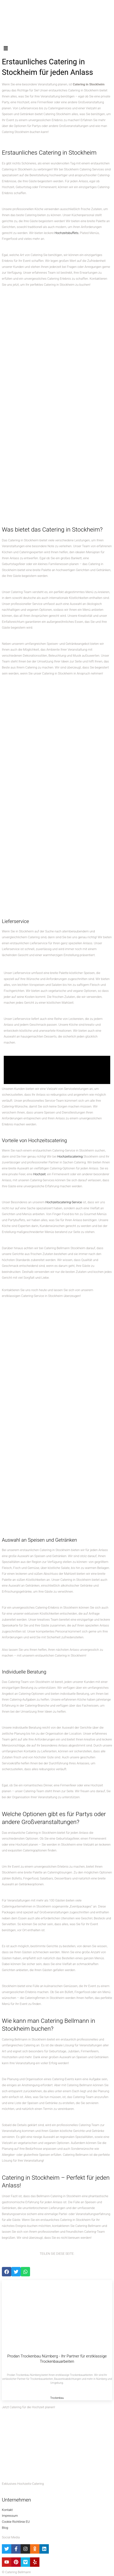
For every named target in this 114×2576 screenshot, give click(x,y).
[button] (57, 48)
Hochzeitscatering (70, 1156)
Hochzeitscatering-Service (63, 1202)
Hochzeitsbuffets (67, 233)
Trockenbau (57, 2397)
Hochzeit (39, 1174)
